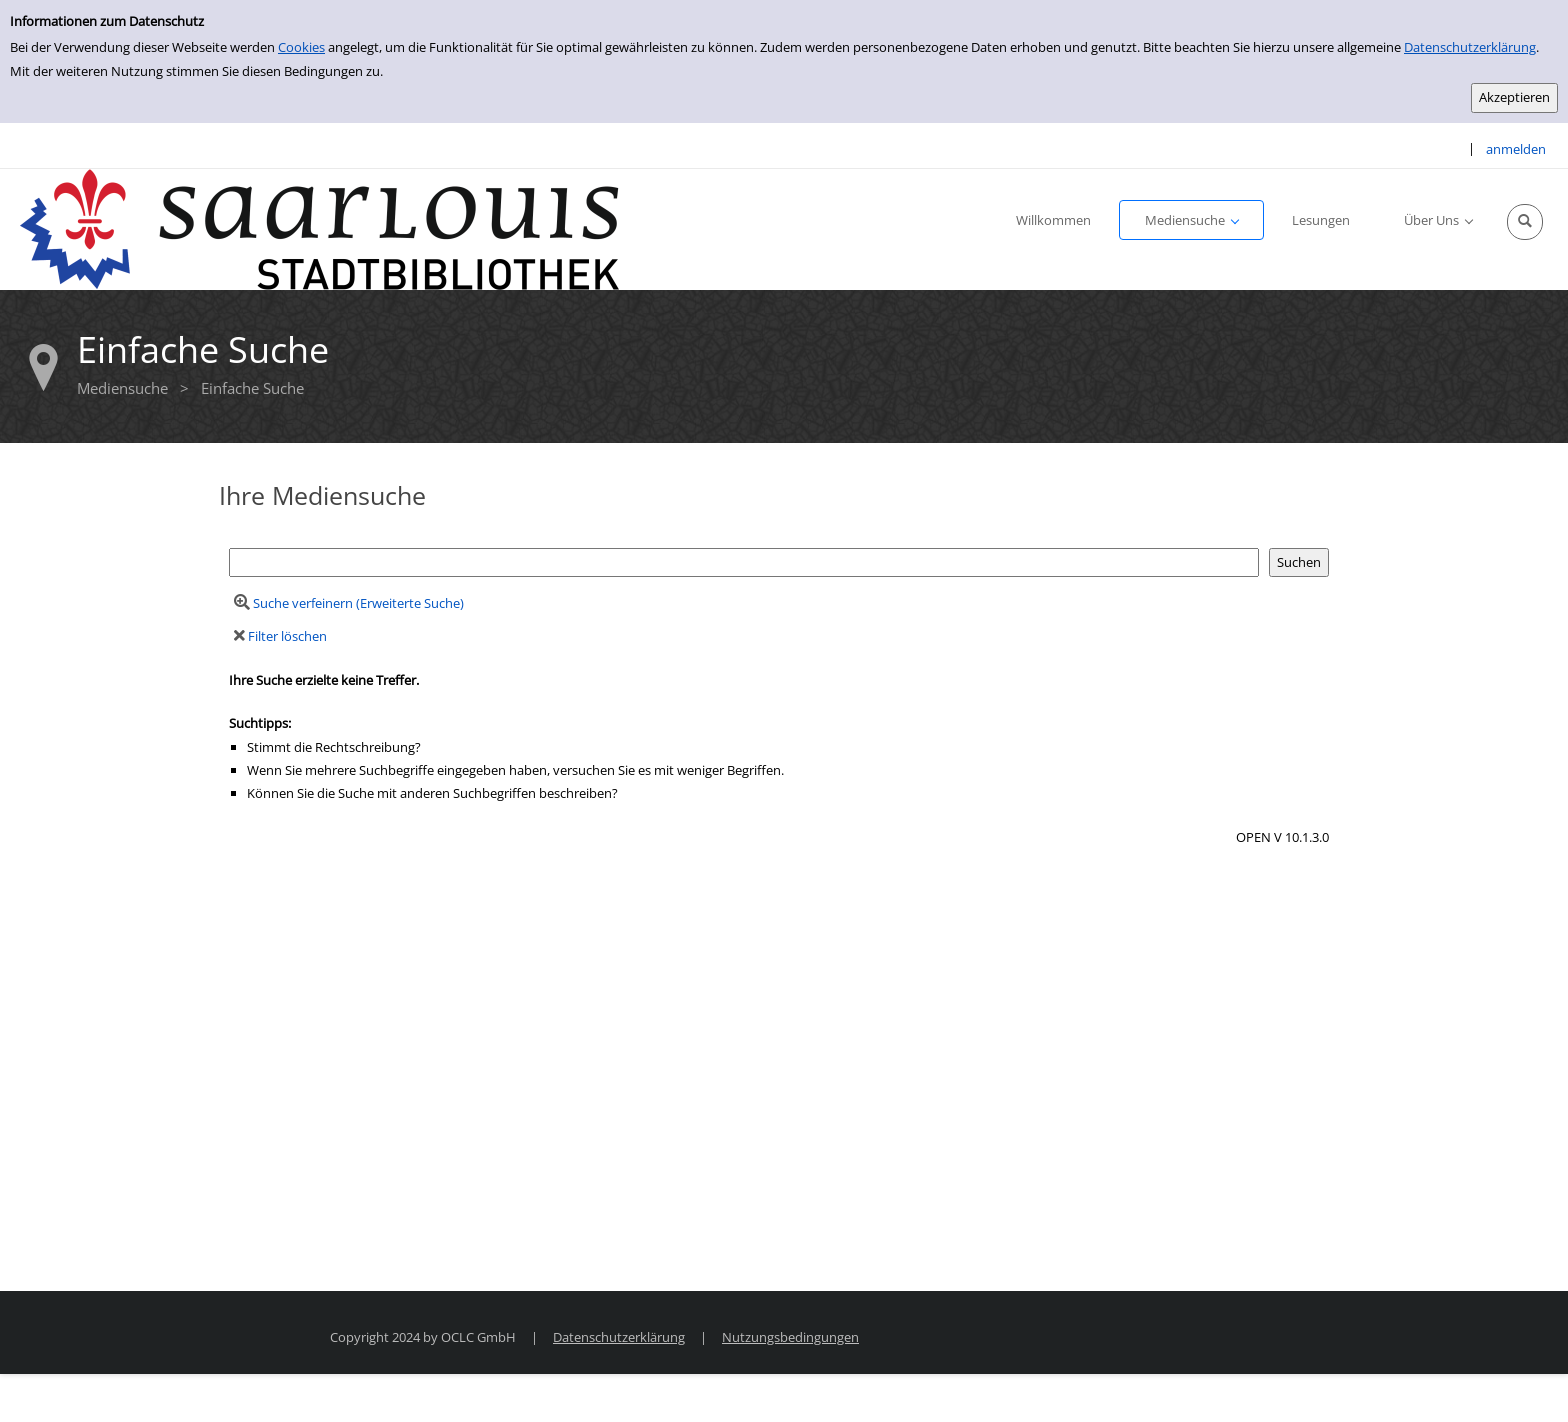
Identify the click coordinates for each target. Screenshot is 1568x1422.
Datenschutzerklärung (1470, 47)
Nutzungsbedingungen (790, 1337)
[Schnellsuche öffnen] (1525, 222)
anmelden (1516, 149)
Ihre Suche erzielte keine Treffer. (324, 680)
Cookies (301, 47)
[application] (1191, 220)
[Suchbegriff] (744, 562)
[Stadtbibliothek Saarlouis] (320, 228)
